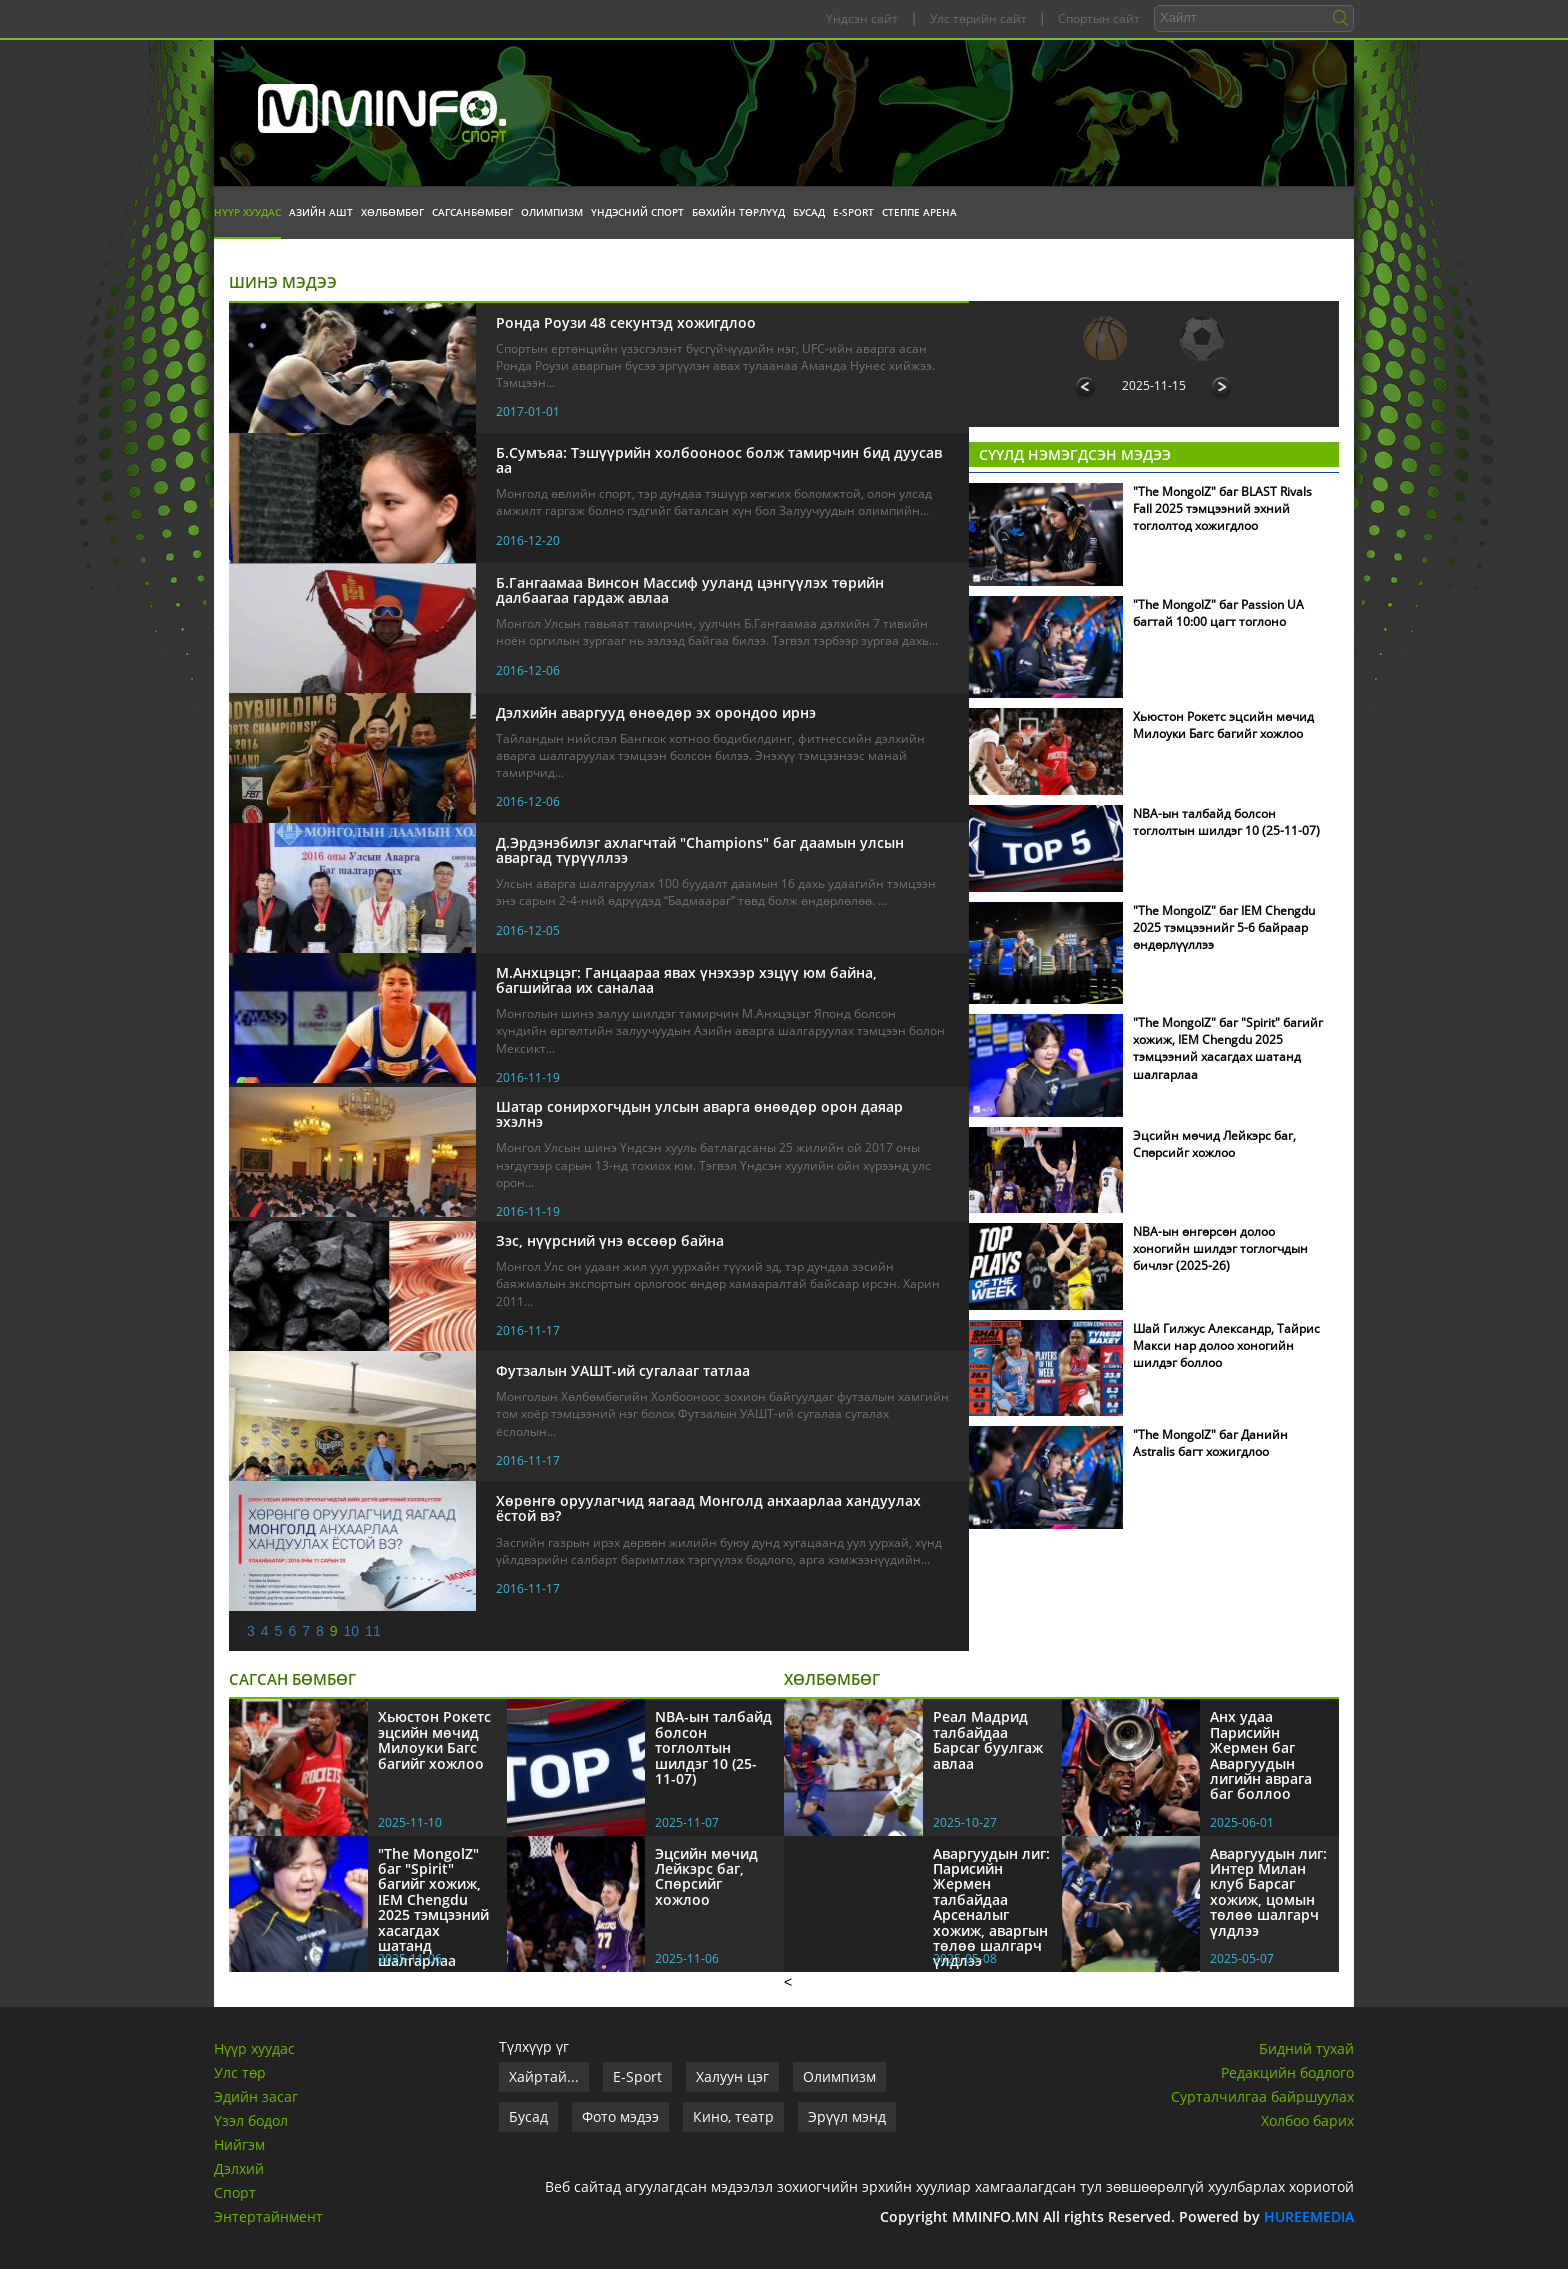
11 (373, 1631)
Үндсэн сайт (862, 18)
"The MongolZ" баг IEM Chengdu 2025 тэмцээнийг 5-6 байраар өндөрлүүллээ (1224, 927)
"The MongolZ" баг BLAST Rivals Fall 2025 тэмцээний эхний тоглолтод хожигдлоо (1222, 508)
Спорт (235, 2192)
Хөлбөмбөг (392, 212)
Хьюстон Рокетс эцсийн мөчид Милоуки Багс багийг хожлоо (1223, 725)
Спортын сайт (1099, 18)
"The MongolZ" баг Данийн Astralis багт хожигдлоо (1210, 1443)
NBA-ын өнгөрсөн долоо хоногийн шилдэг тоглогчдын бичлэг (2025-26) (1220, 1248)
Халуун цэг (732, 2076)
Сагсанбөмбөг (472, 212)
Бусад (809, 212)
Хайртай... (544, 2076)
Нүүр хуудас (247, 212)
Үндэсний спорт (637, 212)
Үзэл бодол (251, 2120)
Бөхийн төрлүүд (738, 212)
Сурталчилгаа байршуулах (1262, 2096)
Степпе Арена (919, 212)
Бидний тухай (1306, 2048)
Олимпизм (552, 212)
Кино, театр (733, 2116)
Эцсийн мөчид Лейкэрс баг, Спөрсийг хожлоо (1214, 1144)
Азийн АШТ (321, 212)
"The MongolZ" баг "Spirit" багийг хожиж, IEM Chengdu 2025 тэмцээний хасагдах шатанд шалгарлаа (1228, 1048)
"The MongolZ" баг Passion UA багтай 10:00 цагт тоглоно (1218, 613)
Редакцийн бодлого (1287, 2072)
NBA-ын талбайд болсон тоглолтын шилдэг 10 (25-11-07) (1226, 822)
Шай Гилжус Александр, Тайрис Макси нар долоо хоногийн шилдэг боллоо (1226, 1345)
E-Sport (853, 212)
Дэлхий (239, 2168)
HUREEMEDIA (1309, 2216)
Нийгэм (239, 2144)
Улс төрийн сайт (978, 18)
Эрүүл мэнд (847, 2116)
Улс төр (240, 2072)
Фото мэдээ (620, 2116)
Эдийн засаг (256, 2096)
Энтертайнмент (268, 2216)
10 (352, 1631)
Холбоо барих (1307, 2120)
